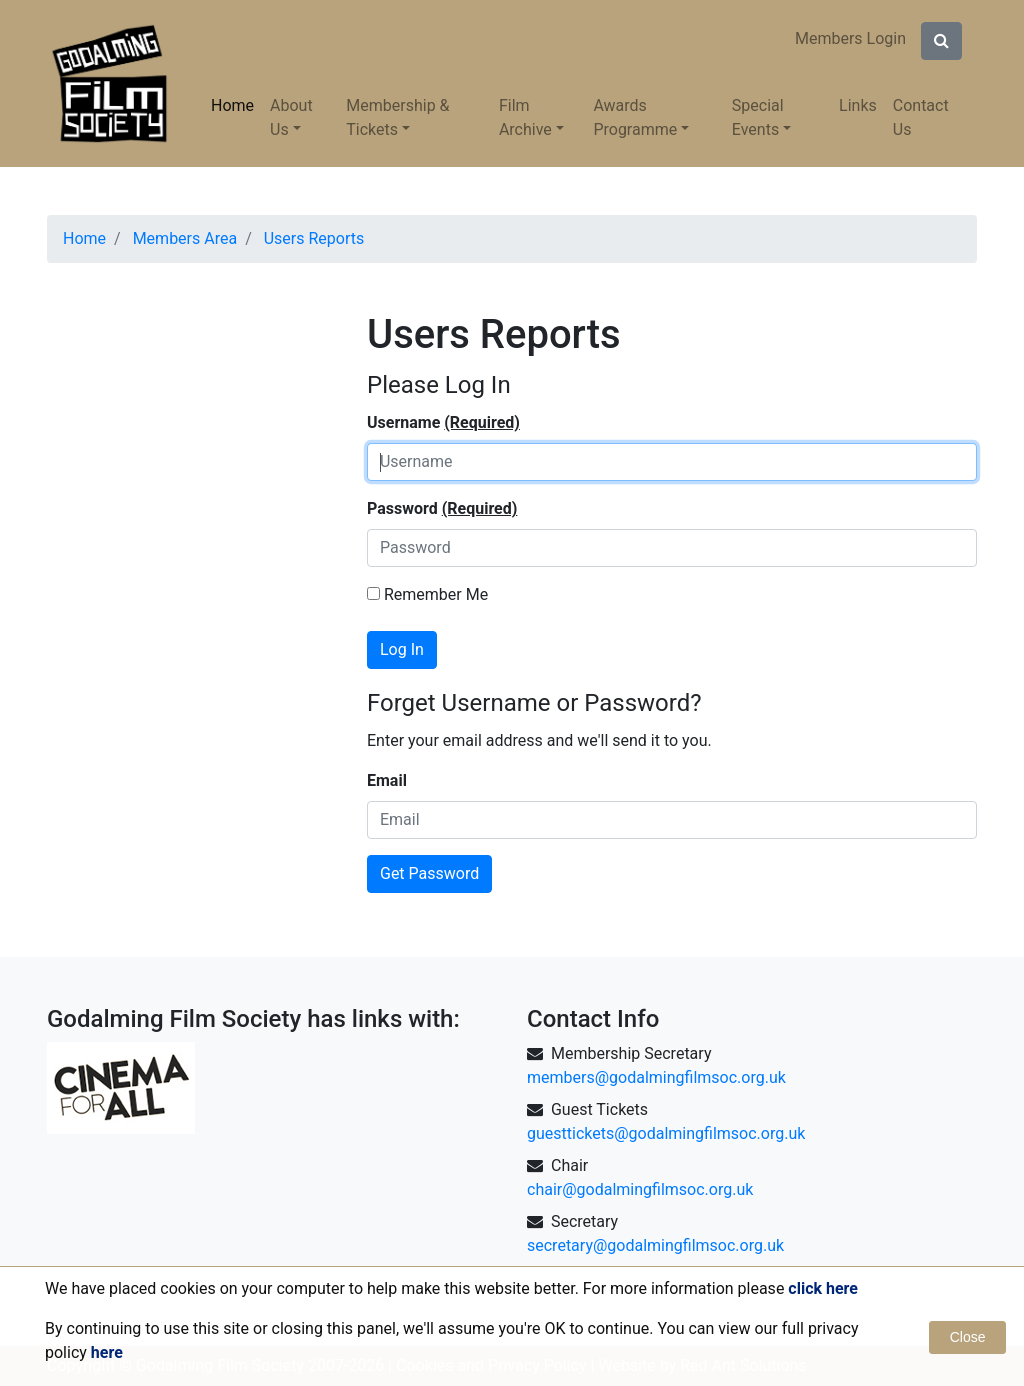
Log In (402, 649)
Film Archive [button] (525, 117)
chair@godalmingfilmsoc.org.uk (640, 1189)
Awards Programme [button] (635, 117)
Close (968, 1337)
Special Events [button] (758, 117)
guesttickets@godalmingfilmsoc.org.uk (666, 1133)
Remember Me (427, 594)
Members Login (850, 38)
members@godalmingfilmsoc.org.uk (656, 1077)
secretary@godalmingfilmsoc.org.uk (655, 1245)
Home (232, 105)
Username (443, 423)
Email (387, 780)
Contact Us (921, 117)
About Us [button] (291, 117)
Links (858, 105)
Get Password (429, 873)
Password (442, 509)
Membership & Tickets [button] (397, 117)
